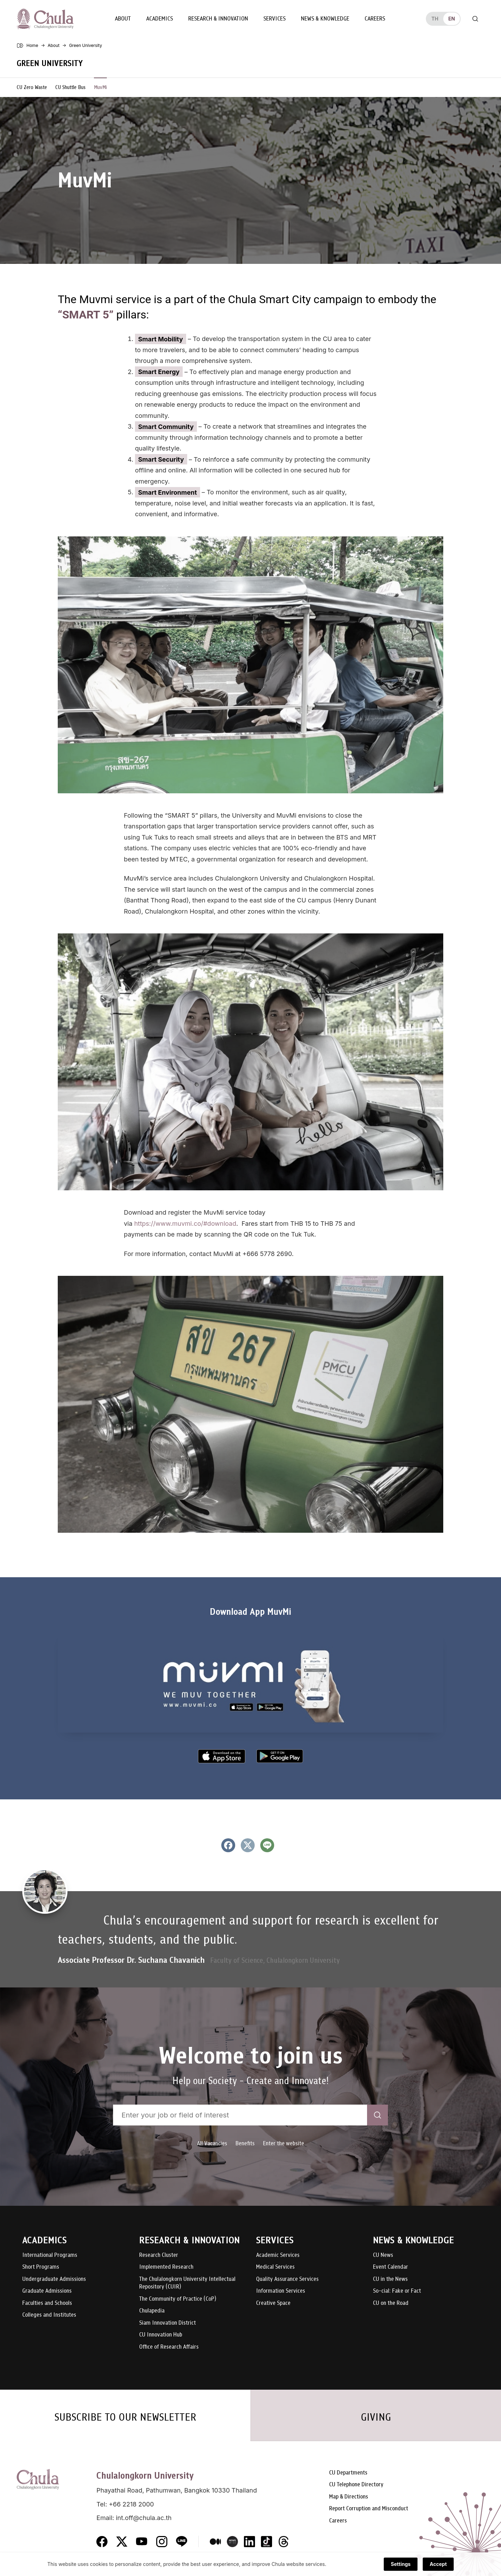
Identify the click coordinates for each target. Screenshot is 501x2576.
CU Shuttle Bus (70, 87)
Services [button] (274, 18)
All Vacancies (212, 2143)
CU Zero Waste (32, 87)
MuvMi (100, 87)
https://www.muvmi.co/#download (185, 1223)
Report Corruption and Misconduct (368, 2509)
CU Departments (348, 2473)
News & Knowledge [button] (325, 18)
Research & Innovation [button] (218, 18)
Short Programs (40, 2267)
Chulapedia (152, 2311)
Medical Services (275, 2267)
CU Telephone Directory (356, 2485)
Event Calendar (390, 2267)
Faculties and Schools (47, 2303)
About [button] (123, 18)
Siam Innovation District (167, 2323)
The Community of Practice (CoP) (177, 2299)
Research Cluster (158, 2255)
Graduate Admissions (47, 2291)
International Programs (49, 2255)
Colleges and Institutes (49, 2315)
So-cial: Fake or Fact (397, 2291)
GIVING (376, 2417)
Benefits (245, 2143)
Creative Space (273, 2303)
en (451, 19)
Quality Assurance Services (287, 2279)
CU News (383, 2255)
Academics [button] (159, 18)
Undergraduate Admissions (54, 2279)
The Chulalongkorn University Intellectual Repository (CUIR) (187, 2283)
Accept (438, 2564)
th (434, 19)
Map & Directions (348, 2497)
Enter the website (283, 2143)
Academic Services (278, 2255)
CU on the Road (390, 2303)
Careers (375, 18)
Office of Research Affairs (169, 2347)
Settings (401, 2564)
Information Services (280, 2291)
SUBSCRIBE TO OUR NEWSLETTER (125, 2417)
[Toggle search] (475, 19)
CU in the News (390, 2279)
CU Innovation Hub (160, 2335)
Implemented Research (166, 2267)
